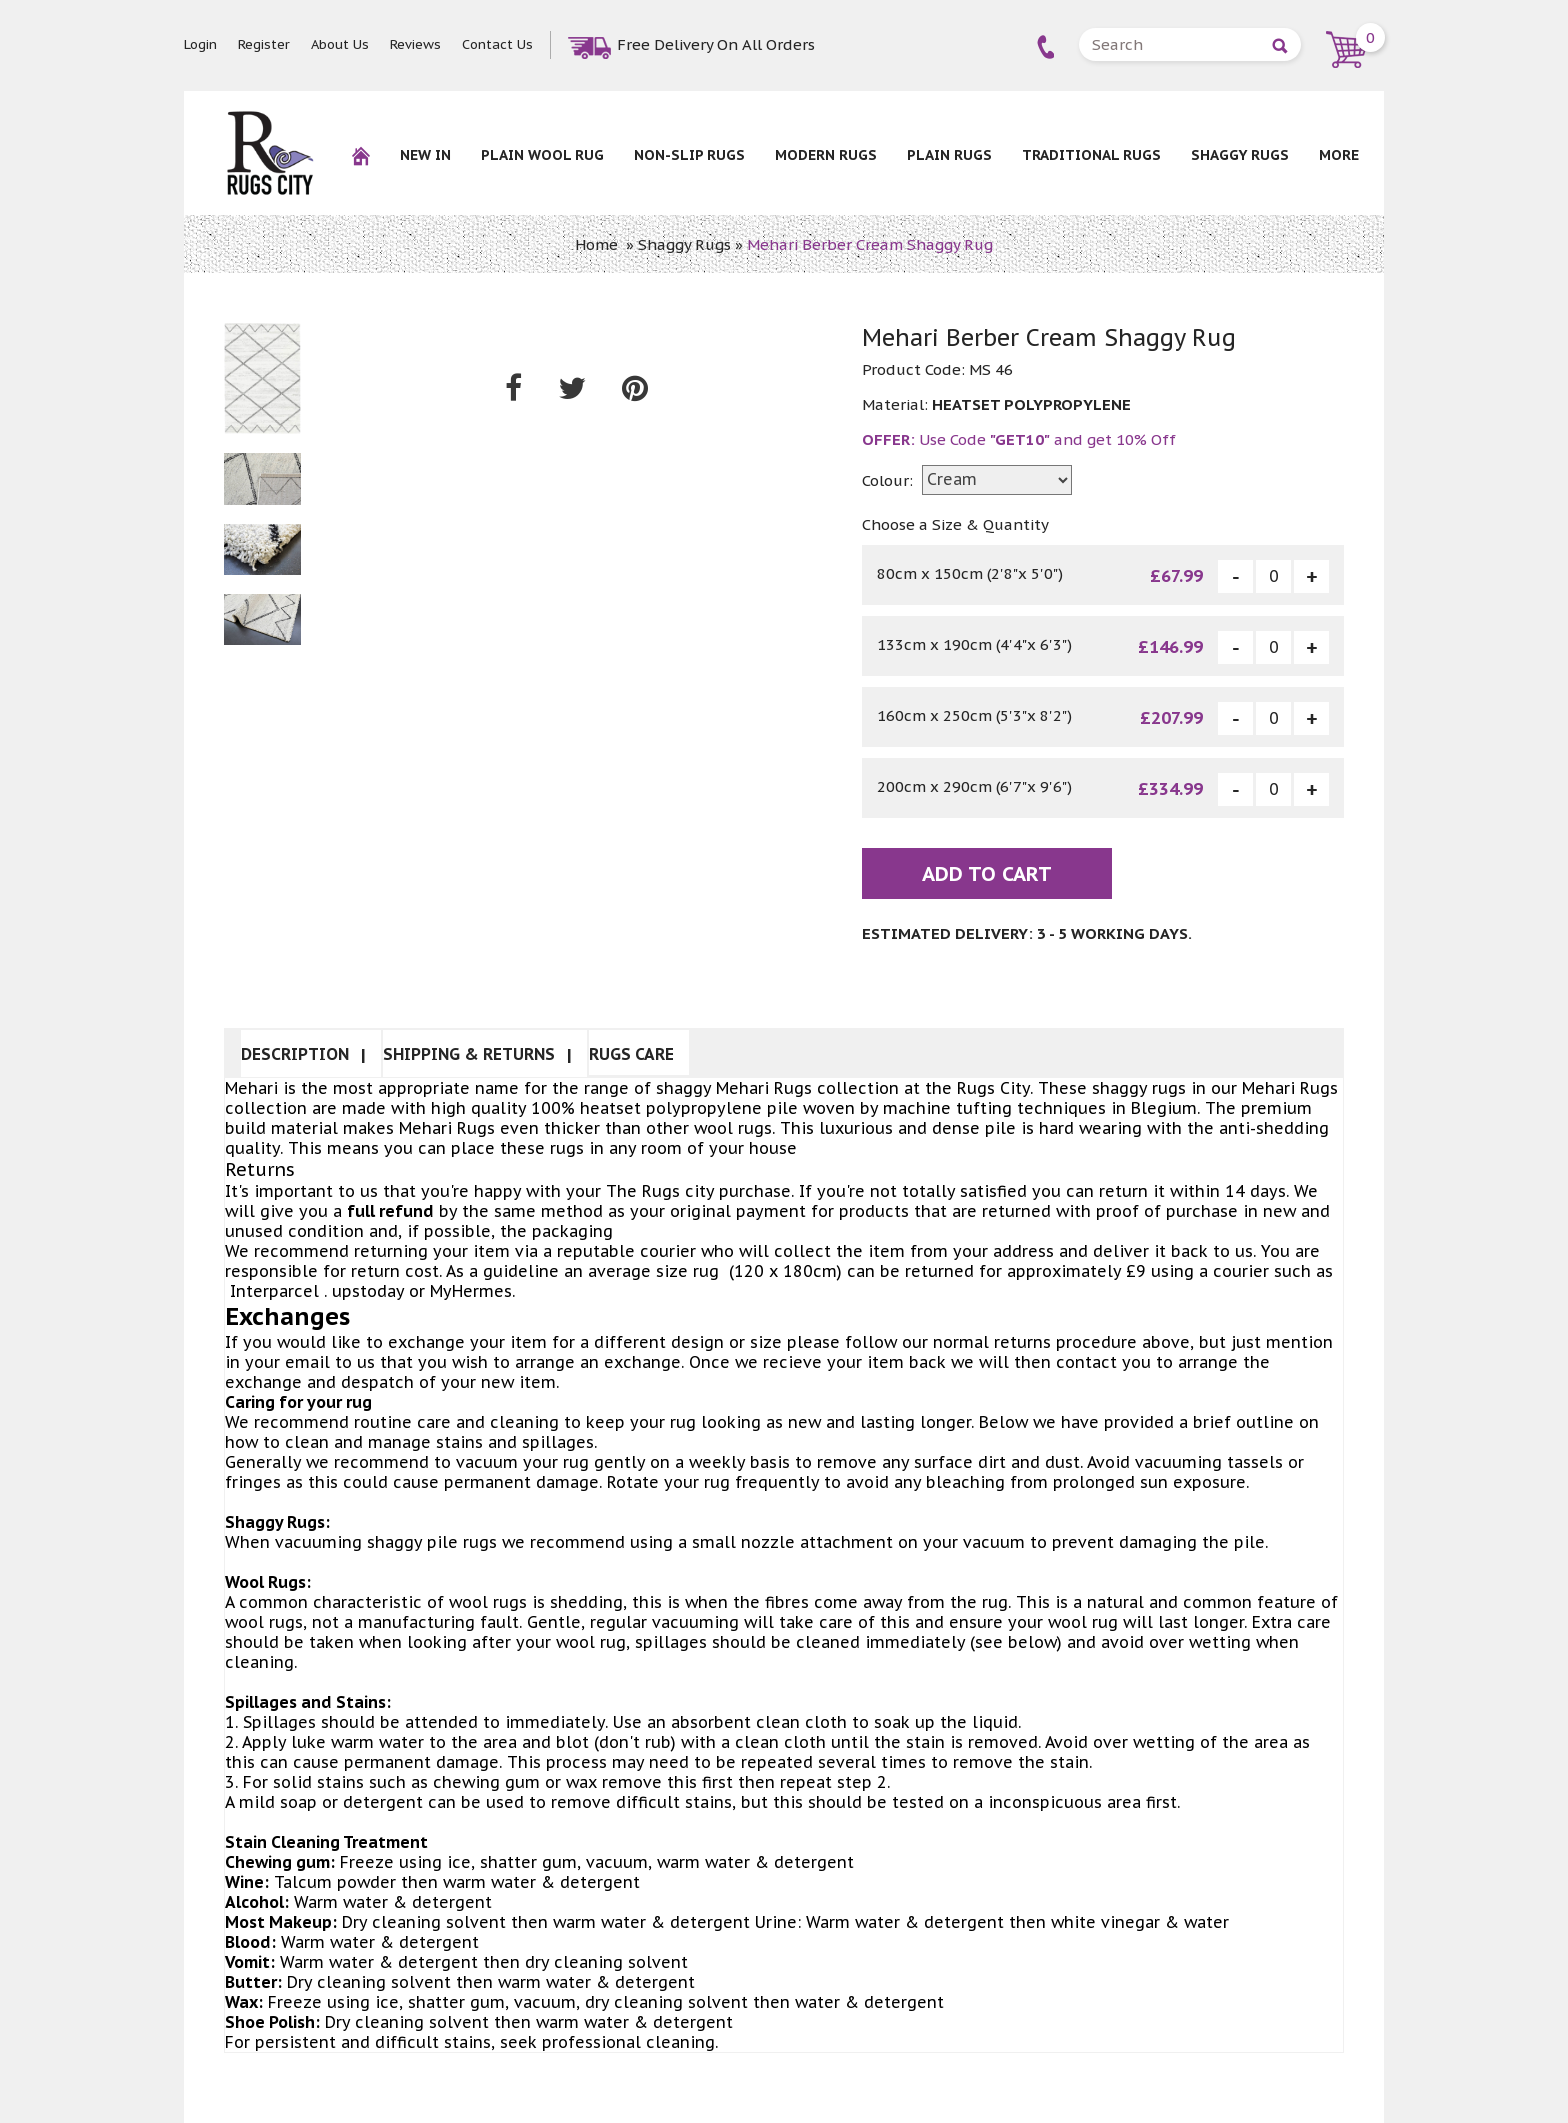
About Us (340, 44)
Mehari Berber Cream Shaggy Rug (870, 244)
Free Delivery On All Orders (716, 44)
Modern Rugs (826, 155)
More (1339, 155)
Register (264, 44)
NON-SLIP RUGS (689, 155)
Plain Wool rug (542, 155)
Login (200, 44)
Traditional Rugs (1091, 155)
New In (425, 155)
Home (596, 244)
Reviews (415, 44)
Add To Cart (987, 874)
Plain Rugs (949, 155)
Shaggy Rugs (1240, 155)
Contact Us (497, 44)
